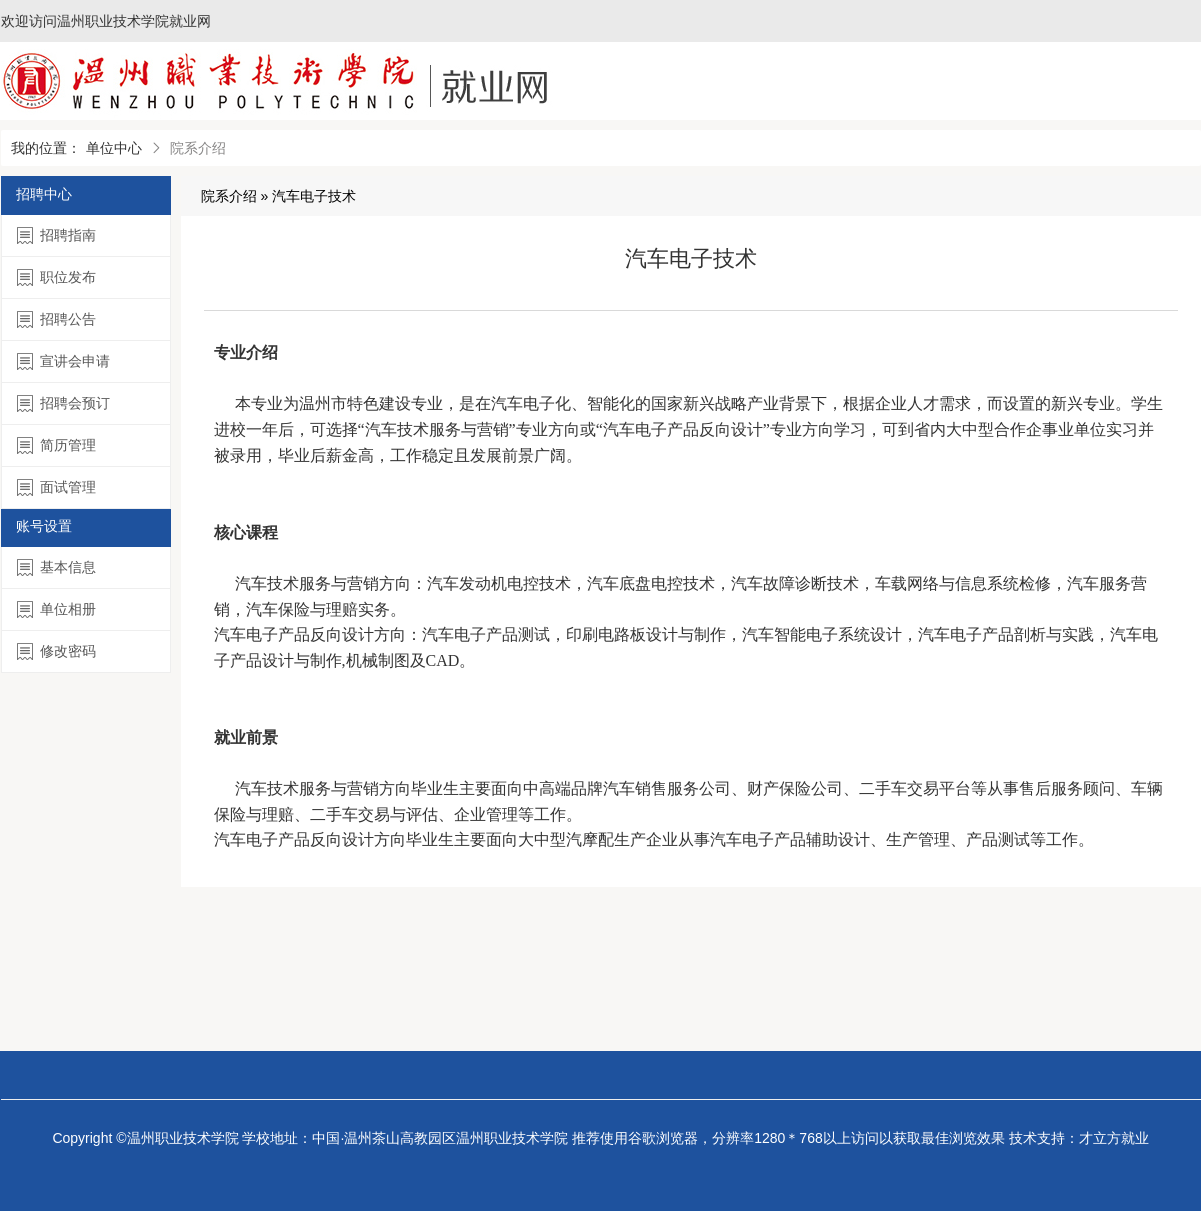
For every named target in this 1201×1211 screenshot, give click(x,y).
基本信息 (56, 567)
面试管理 (56, 487)
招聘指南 (56, 235)
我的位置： (46, 148)
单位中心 (114, 148)
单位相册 (56, 609)
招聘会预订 (63, 403)
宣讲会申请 (63, 361)
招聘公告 (56, 319)
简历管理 (56, 445)
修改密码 (56, 651)
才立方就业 (1114, 1138)
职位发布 (56, 277)
